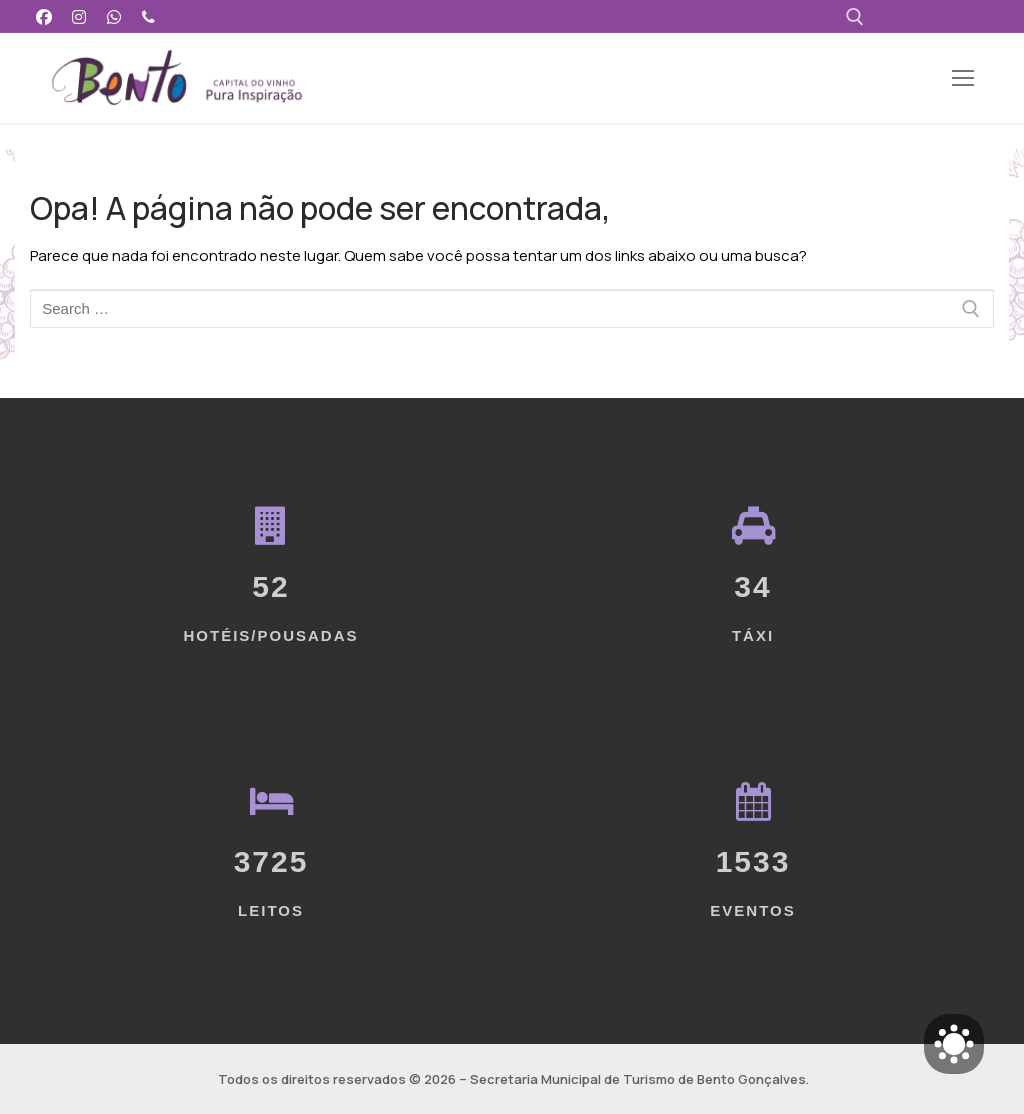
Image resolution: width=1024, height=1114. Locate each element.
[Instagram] (79, 16)
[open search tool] (855, 17)
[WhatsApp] (114, 16)
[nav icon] (963, 78)
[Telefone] (148, 16)
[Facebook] (44, 16)
